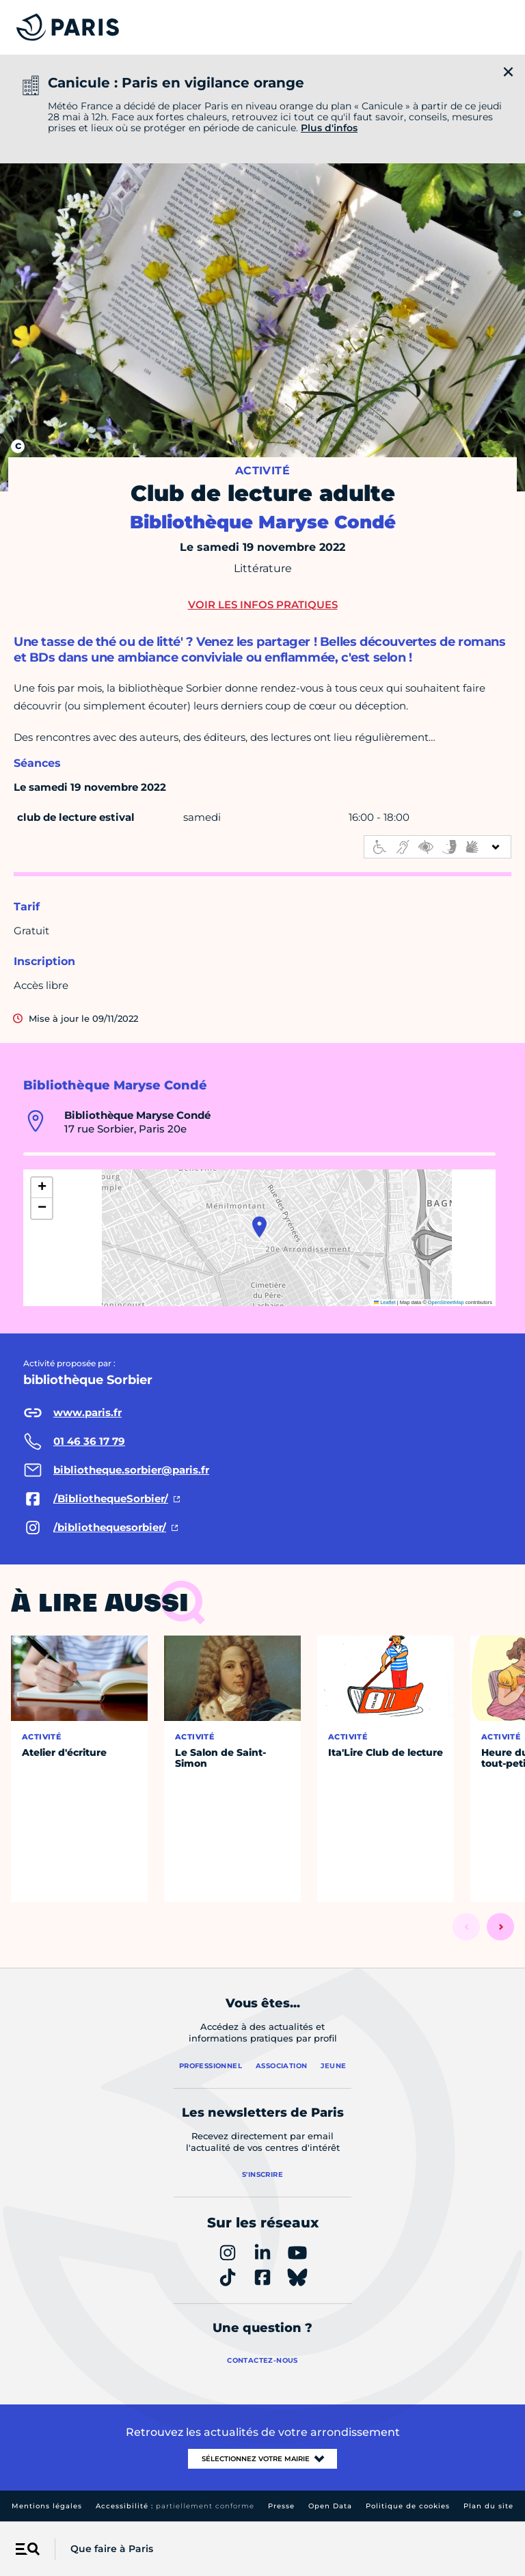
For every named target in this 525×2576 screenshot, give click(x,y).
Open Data (330, 2506)
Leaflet (385, 1302)
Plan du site (488, 2506)
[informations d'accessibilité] (437, 846)
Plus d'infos (329, 128)
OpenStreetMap (446, 1302)
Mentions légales (47, 2506)
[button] (259, 1227)
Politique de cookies (408, 2506)
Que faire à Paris (111, 2549)
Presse (281, 2506)
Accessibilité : (175, 2506)
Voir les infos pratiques (263, 604)
